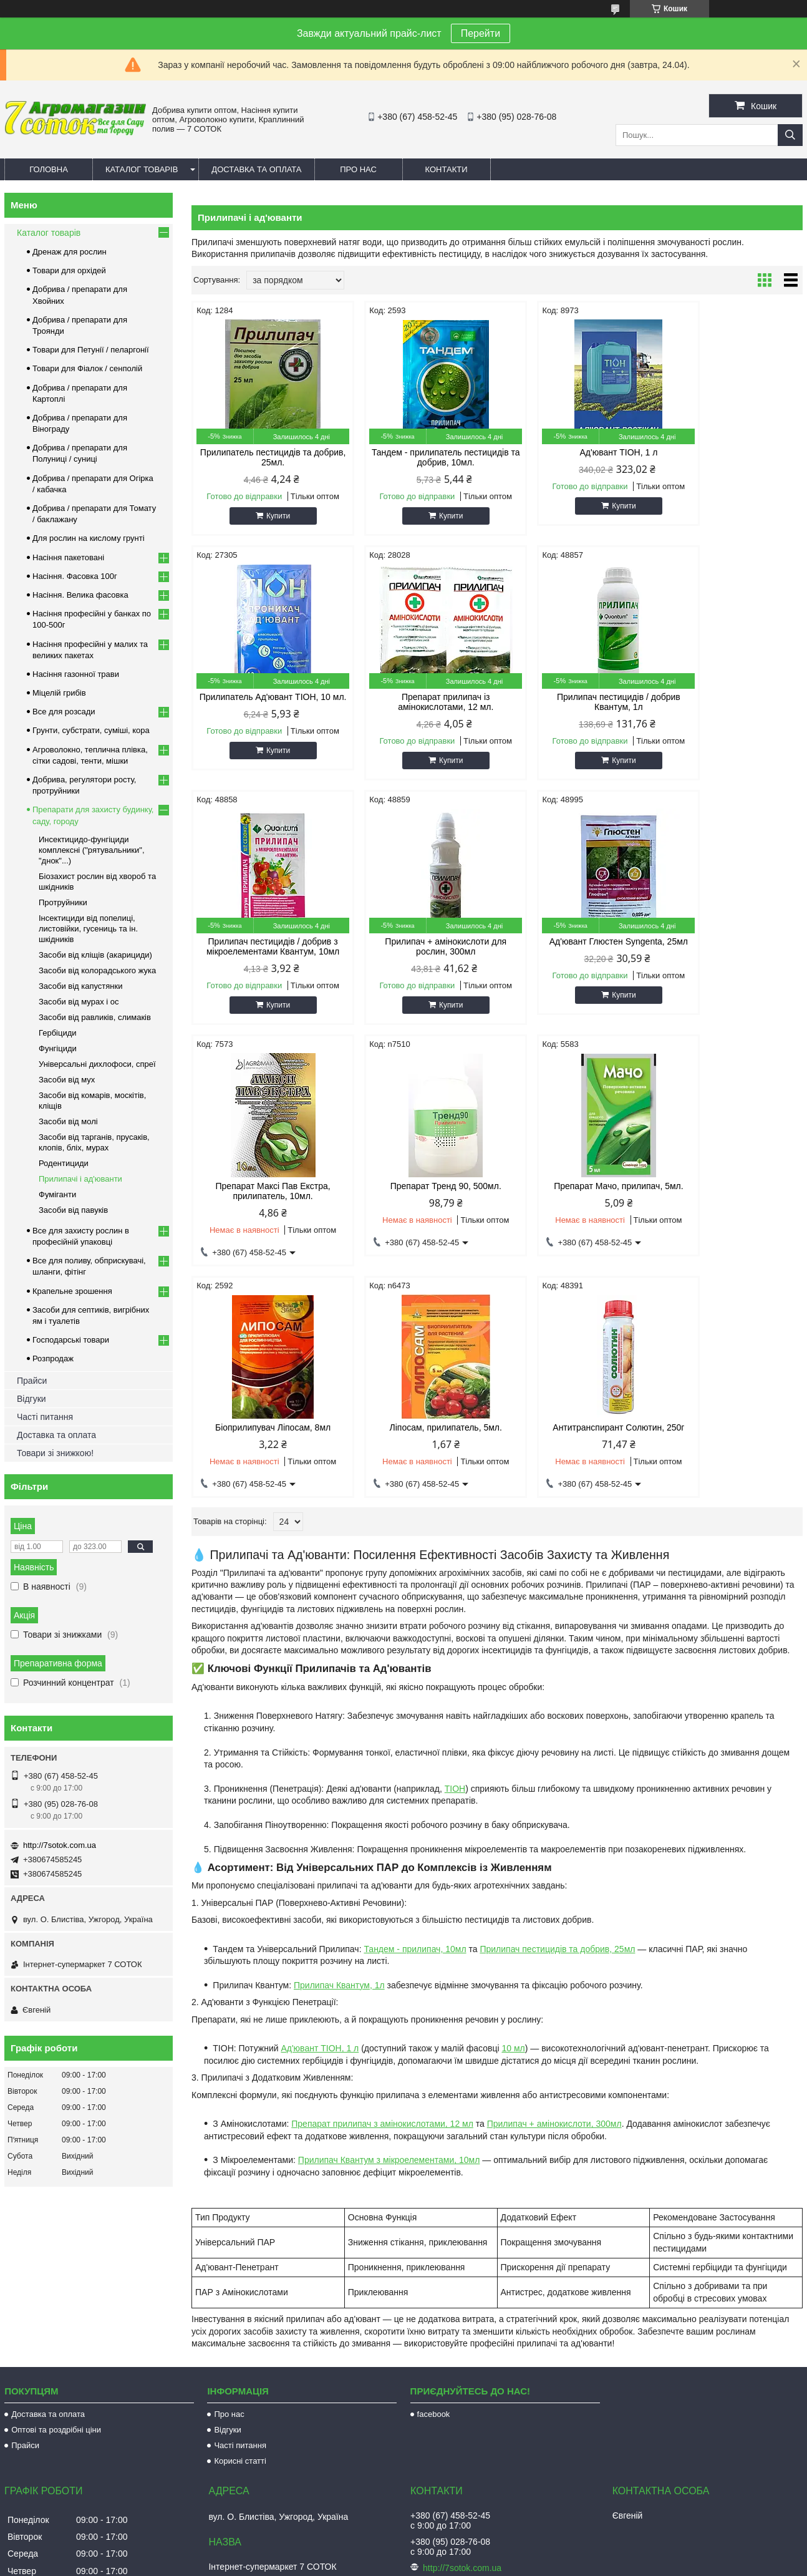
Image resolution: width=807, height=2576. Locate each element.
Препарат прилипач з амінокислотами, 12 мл (382, 1882)
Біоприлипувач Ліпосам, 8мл (264, 1186)
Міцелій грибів (59, 692)
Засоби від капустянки (81, 986)
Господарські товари (70, 1339)
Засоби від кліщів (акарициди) (95, 955)
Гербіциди (58, 1033)
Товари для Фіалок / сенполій (87, 368)
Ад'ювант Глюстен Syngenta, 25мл (264, 946)
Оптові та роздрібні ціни (56, 2262)
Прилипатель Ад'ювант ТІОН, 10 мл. (729, 457)
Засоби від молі (68, 1121)
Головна (48, 169)
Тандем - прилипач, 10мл (415, 1708)
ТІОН (455, 1547)
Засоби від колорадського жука (97, 970)
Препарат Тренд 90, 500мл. (574, 941)
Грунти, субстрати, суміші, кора (91, 730)
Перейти (480, 33)
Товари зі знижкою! (55, 1453)
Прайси (32, 1381)
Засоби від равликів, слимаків (95, 1017)
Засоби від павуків (73, 1210)
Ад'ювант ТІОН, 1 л (575, 452)
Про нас (358, 169)
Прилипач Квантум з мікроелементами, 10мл (389, 1918)
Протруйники (63, 902)
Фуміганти (57, 1194)
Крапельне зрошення (72, 1291)
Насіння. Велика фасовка (80, 595)
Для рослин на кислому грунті (88, 538)
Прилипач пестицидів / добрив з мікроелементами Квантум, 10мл (574, 702)
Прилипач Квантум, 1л (339, 1744)
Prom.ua (462, 2553)
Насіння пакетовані (68, 557)
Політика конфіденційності (509, 2564)
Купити (269, 516)
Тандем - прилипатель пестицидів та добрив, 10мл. (419, 457)
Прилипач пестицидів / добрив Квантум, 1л (419, 702)
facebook (433, 2246)
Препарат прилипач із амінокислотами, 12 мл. (264, 702)
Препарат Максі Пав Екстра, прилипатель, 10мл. (419, 946)
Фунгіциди (58, 1048)
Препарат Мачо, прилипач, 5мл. (730, 941)
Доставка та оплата (256, 169)
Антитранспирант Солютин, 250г (574, 1186)
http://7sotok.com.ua (59, 1845)
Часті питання (45, 1417)
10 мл (512, 1807)
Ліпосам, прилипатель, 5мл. (419, 1186)
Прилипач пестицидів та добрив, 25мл (557, 1708)
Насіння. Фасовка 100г (74, 576)
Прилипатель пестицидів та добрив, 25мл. (264, 457)
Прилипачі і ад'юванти (80, 1179)
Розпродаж (53, 1358)
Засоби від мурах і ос (79, 1001)
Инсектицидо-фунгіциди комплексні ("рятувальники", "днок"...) (92, 850)
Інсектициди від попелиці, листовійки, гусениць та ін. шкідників (88, 928)
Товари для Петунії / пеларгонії (90, 349)
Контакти (446, 169)
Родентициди (64, 1163)
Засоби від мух (67, 1079)
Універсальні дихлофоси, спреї (97, 1064)
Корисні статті (240, 2293)
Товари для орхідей (69, 270)
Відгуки (31, 1399)
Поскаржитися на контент (412, 2564)
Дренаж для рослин (69, 251)
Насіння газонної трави (75, 674)
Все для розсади (63, 711)
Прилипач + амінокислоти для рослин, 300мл (730, 702)
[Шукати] (790, 135)
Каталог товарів (141, 169)
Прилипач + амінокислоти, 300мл (554, 1882)
